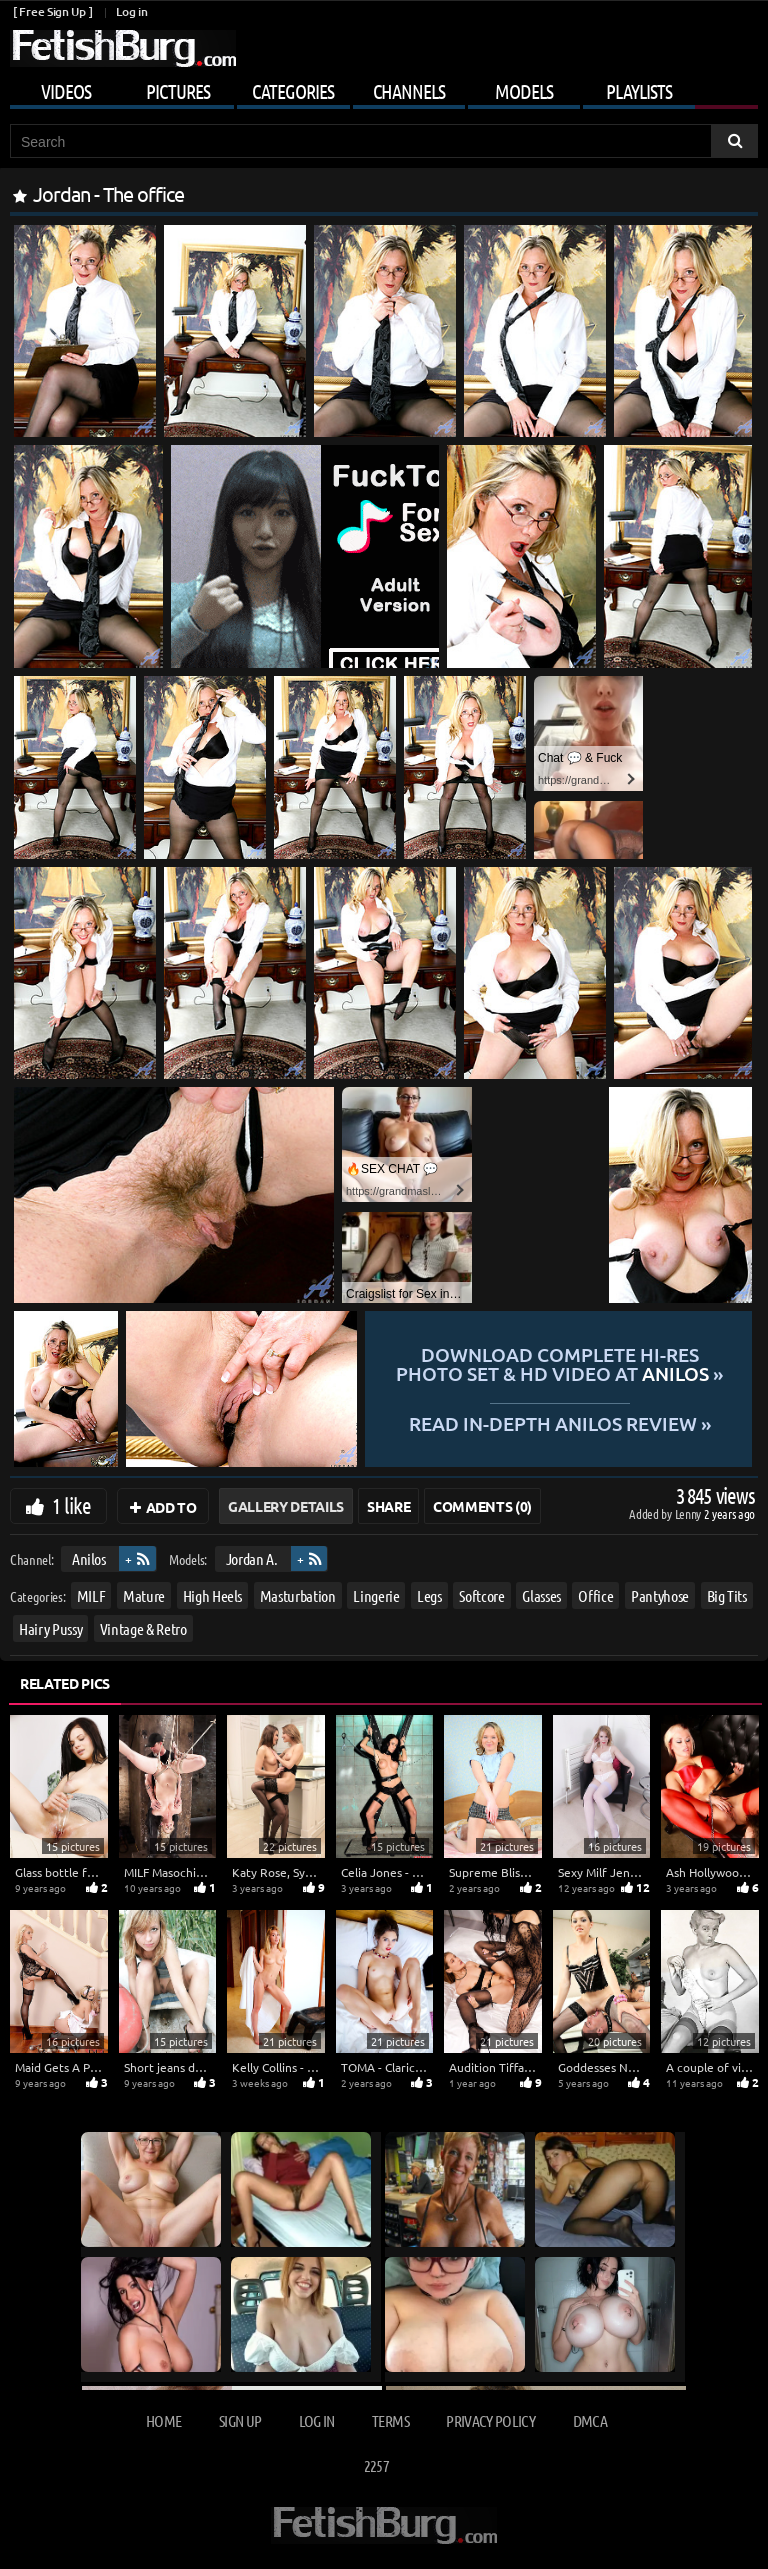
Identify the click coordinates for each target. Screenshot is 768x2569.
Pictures (178, 91)
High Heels (213, 1595)
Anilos (89, 1558)
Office (595, 1595)
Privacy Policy (490, 2420)
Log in (131, 11)
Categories (293, 91)
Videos (66, 91)
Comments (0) (482, 1506)
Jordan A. (252, 1558)
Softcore (481, 1595)
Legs (429, 1595)
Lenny (689, 1513)
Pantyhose (660, 1595)
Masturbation (298, 1595)
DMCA (590, 2420)
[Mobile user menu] (384, 88)
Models (524, 91)
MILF (91, 1595)
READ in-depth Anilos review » (559, 1422)
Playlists (639, 91)
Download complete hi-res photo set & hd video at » (559, 1364)
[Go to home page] (123, 48)
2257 (376, 2465)
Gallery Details (286, 1506)
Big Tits (727, 1595)
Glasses (541, 1595)
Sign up (240, 2420)
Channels (409, 91)
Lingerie (376, 1595)
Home (163, 2420)
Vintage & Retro (143, 1628)
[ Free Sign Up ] (52, 11)
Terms (390, 2420)
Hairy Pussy (50, 1628)
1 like (71, 1505)
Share (388, 1506)
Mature (144, 1595)
